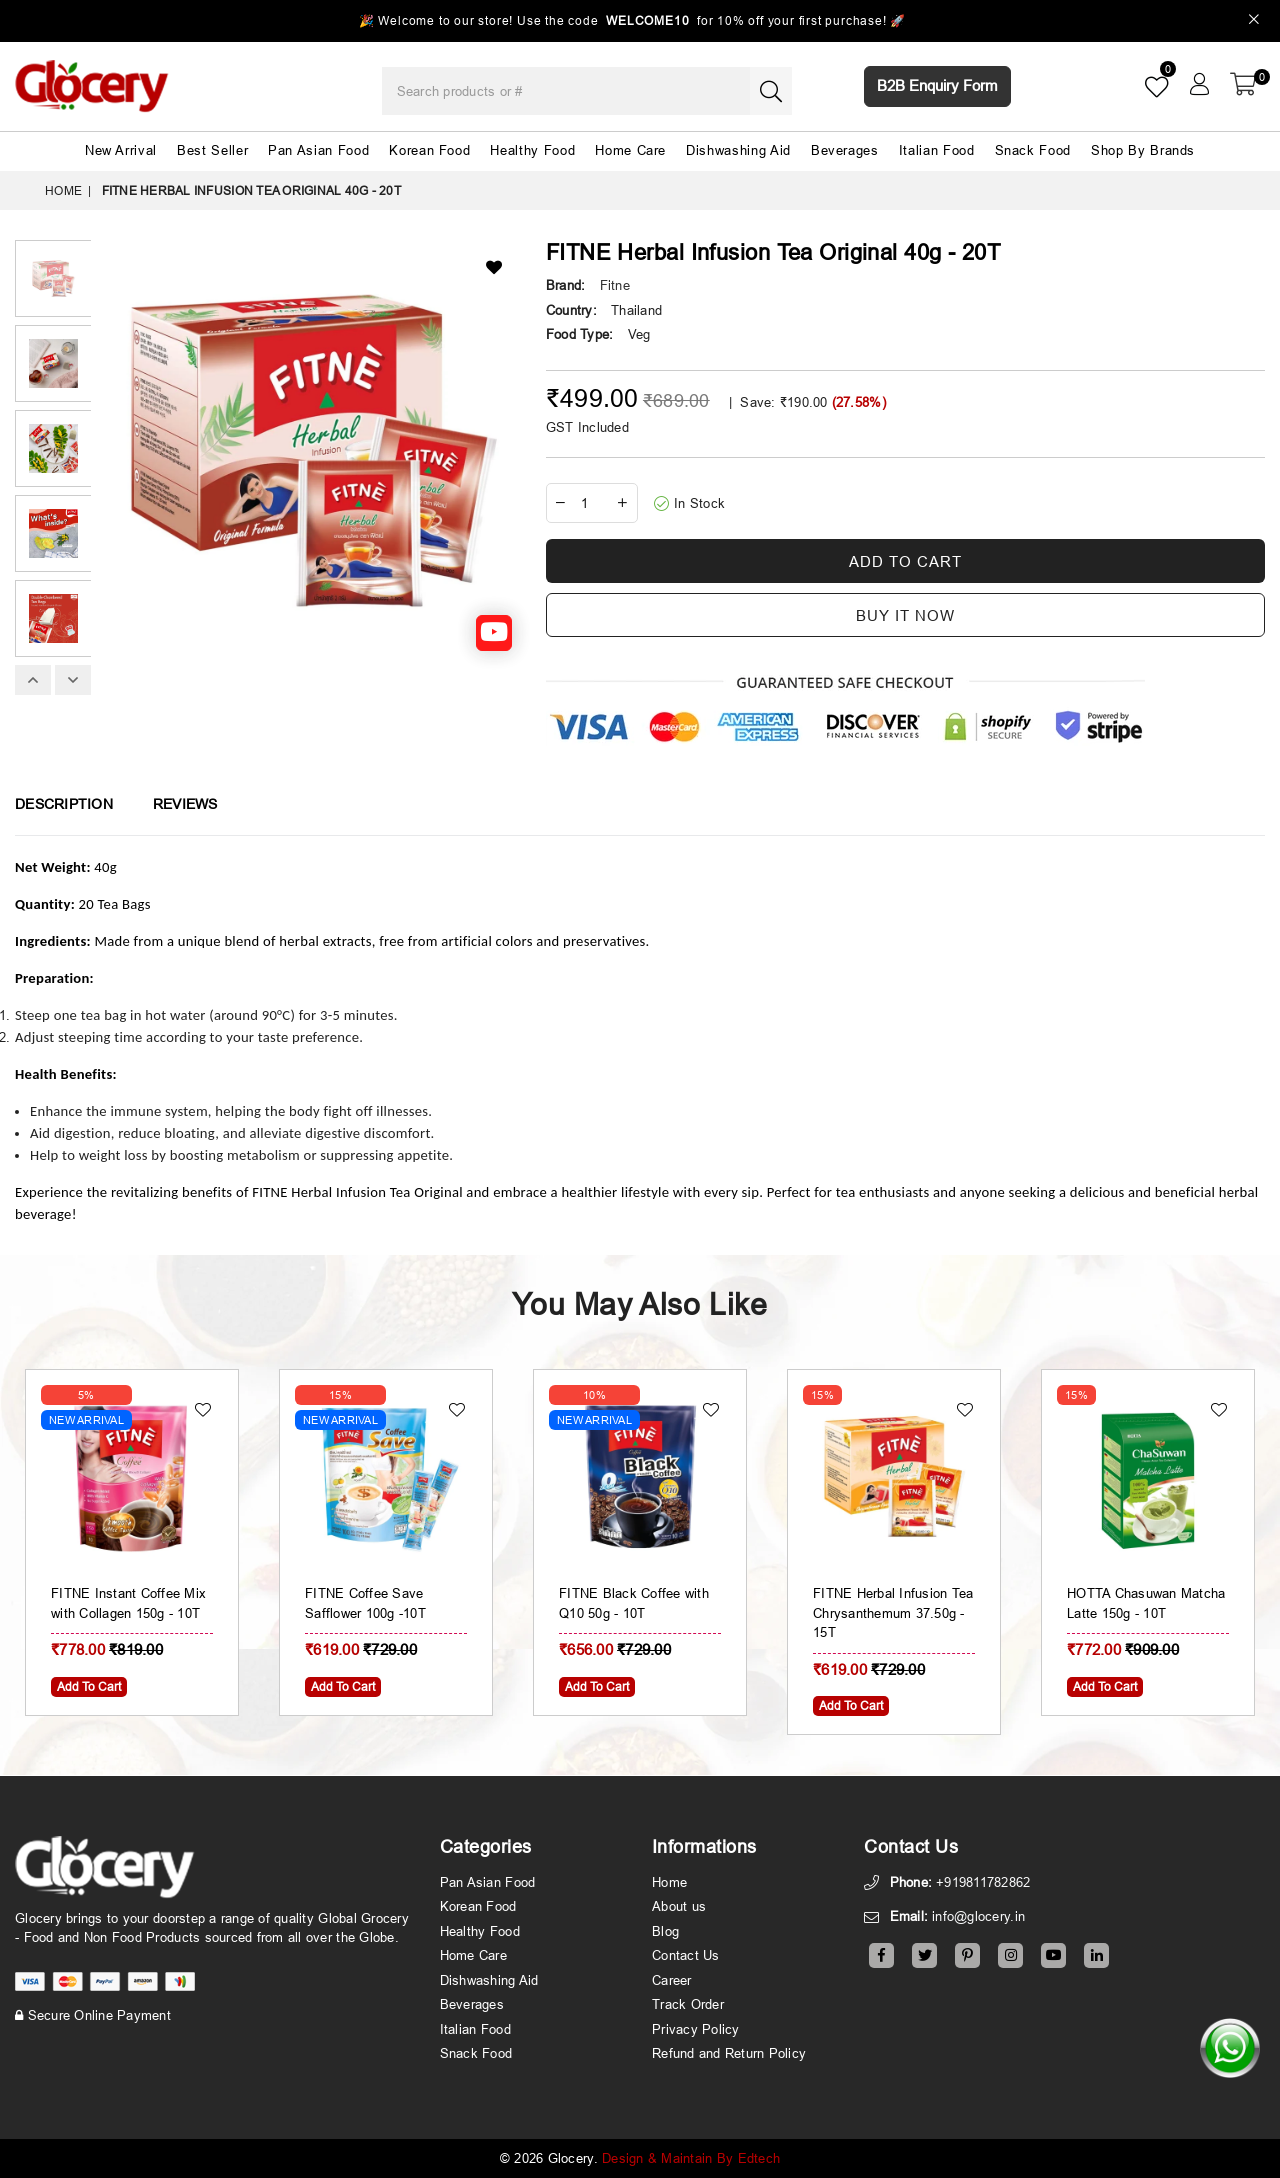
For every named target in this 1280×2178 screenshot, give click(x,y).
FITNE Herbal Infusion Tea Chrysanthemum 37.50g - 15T (893, 1612)
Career (672, 1980)
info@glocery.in (978, 1916)
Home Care (630, 150)
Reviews (185, 804)
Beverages (845, 150)
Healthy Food (532, 150)
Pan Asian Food (318, 150)
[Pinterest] (967, 1955)
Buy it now (905, 615)
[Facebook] (881, 1955)
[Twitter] (924, 1955)
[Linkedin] (1096, 1955)
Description (64, 804)
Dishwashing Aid (738, 150)
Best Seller (212, 150)
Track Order (688, 2004)
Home (63, 190)
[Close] (1254, 21)
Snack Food (1033, 150)
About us (679, 1906)
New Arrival (121, 150)
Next (73, 680)
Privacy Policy (696, 2029)
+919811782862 (983, 1882)
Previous (33, 680)
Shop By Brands (1143, 150)
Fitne (615, 285)
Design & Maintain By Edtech (691, 2158)
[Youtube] (1053, 1955)
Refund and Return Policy (729, 2053)
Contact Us (686, 1955)
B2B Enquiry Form (937, 85)
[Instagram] (1010, 1955)
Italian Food (937, 150)
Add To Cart (89, 1686)
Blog (665, 1931)
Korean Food (429, 150)
